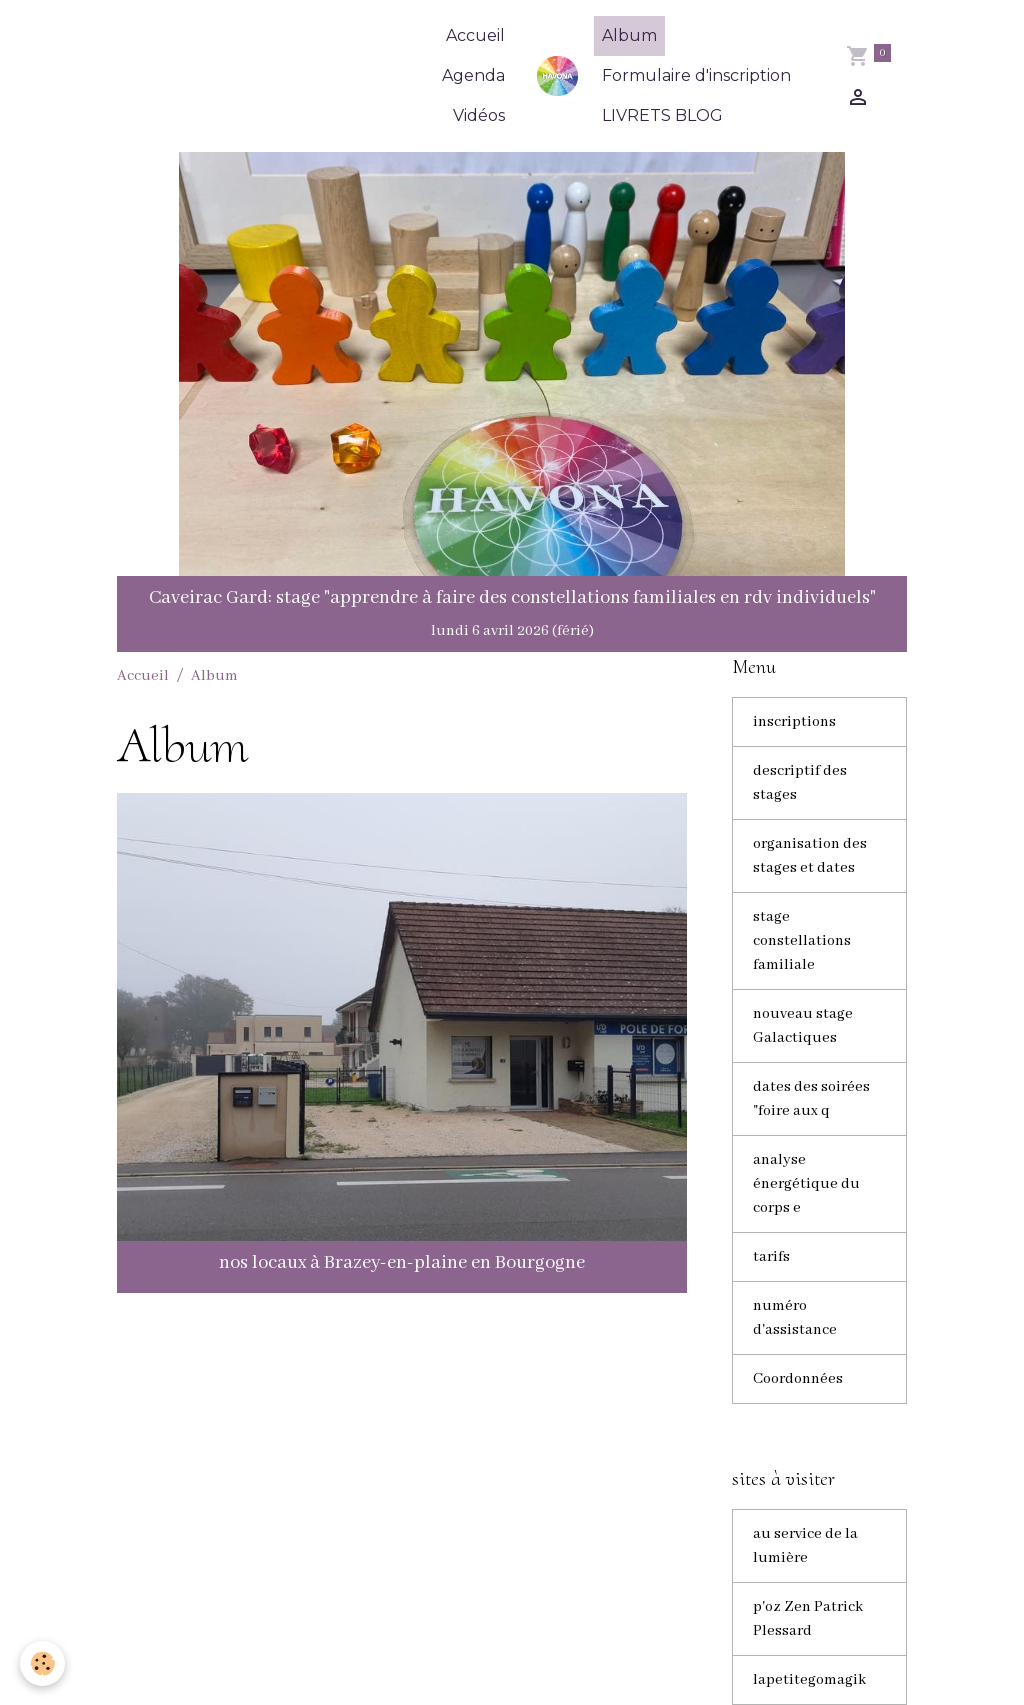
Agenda (473, 75)
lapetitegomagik (809, 1680)
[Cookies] (42, 1663)
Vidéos (479, 115)
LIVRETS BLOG (662, 115)
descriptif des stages (800, 783)
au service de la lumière (805, 1546)
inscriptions (794, 722)
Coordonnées (798, 1379)
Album (629, 35)
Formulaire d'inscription (696, 75)
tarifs (771, 1257)
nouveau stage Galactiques (803, 1026)
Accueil (475, 35)
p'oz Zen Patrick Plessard (808, 1619)
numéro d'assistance (795, 1318)
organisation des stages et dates (810, 856)
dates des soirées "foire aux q (811, 1099)
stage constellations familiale (802, 941)
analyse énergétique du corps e (806, 1184)
